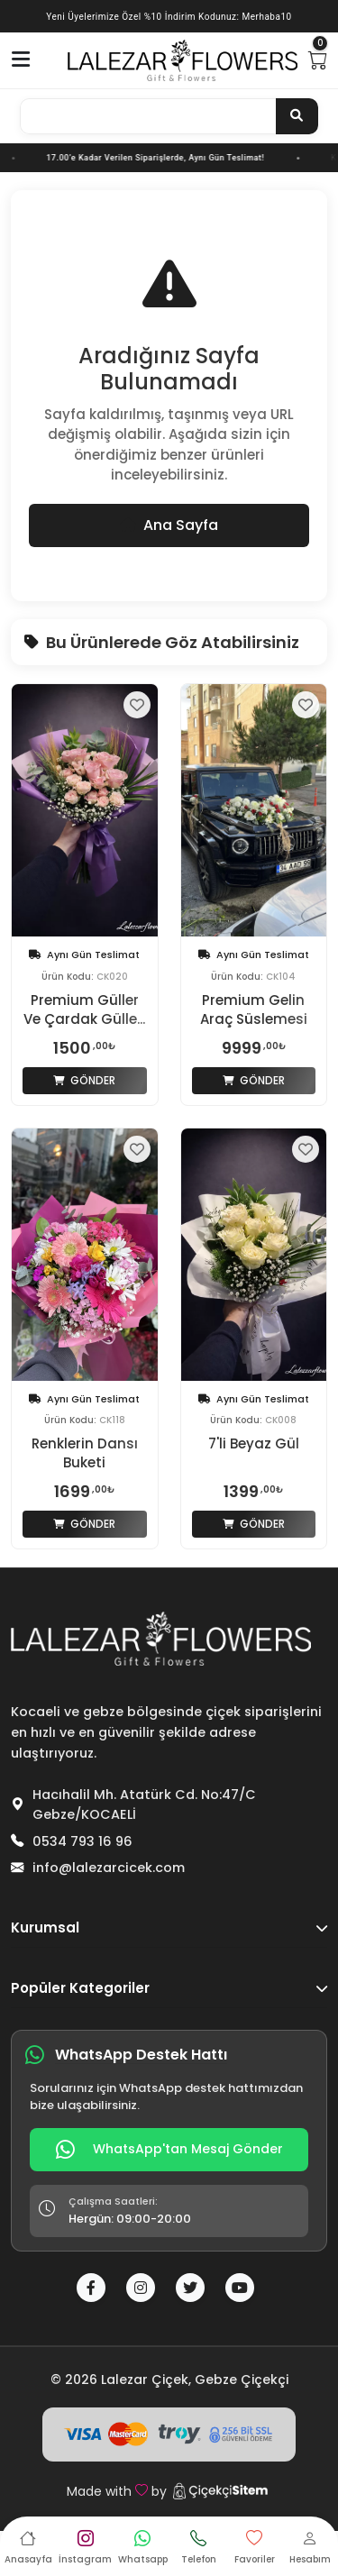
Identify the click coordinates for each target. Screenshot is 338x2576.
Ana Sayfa (169, 525)
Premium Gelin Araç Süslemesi (253, 1009)
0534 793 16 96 (82, 1841)
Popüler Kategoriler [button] (169, 1987)
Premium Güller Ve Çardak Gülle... (84, 1009)
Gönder (84, 1080)
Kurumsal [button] (169, 1927)
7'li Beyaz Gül (253, 1443)
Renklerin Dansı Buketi (85, 1453)
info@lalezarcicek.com (108, 1868)
